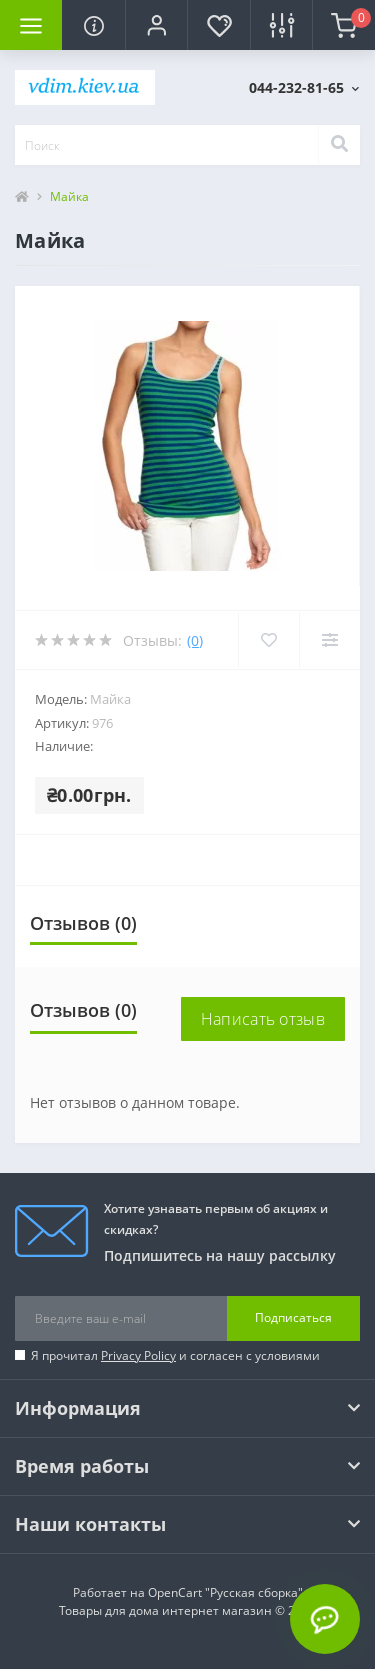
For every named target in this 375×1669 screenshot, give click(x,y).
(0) (195, 640)
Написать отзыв (263, 1019)
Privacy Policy (138, 1355)
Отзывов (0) (83, 923)
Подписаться (293, 1317)
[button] (156, 25)
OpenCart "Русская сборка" (225, 1592)
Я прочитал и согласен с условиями (175, 1355)
